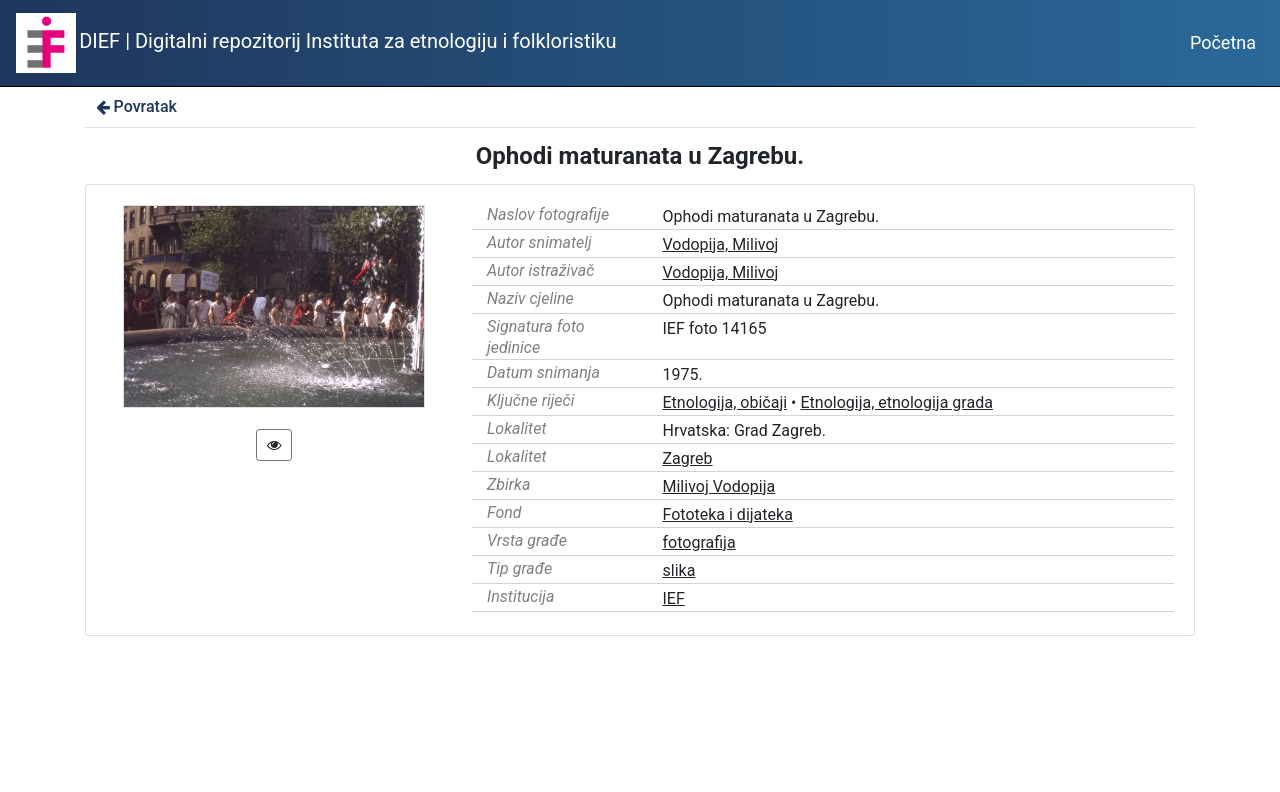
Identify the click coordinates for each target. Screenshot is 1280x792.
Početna (1223, 42)
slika (679, 570)
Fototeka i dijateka (728, 514)
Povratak (135, 106)
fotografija (699, 542)
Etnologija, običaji (725, 402)
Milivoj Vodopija (719, 486)
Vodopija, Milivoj (721, 244)
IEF (674, 598)
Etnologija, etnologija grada (896, 402)
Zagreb (688, 458)
